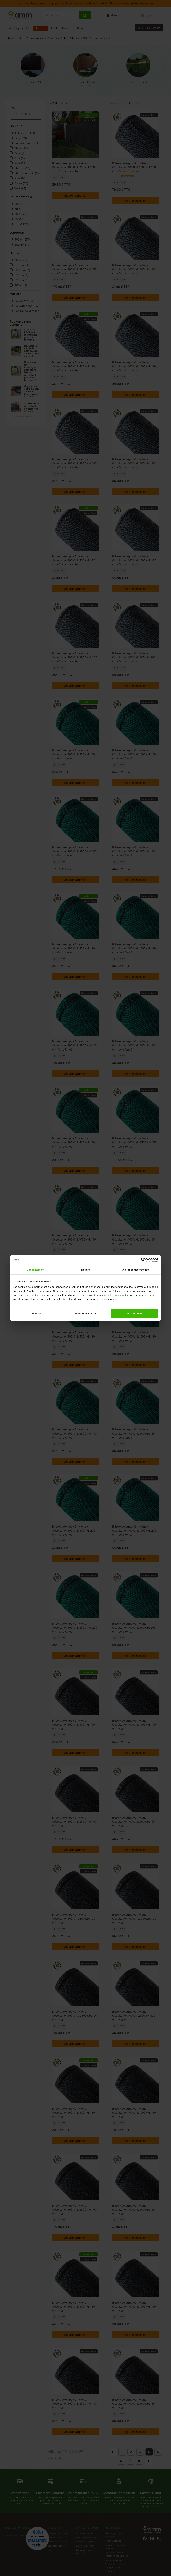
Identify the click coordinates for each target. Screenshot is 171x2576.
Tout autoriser (134, 1313)
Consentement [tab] (35, 1269)
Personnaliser (85, 1313)
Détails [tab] (85, 1269)
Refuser (36, 1313)
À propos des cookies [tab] (135, 1269)
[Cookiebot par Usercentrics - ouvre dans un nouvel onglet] (143, 1260)
